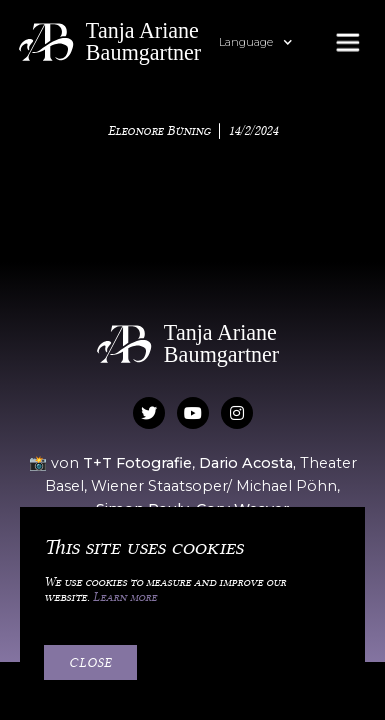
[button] (266, 42)
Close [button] (90, 662)
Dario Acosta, (249, 463)
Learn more (125, 597)
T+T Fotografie (137, 463)
